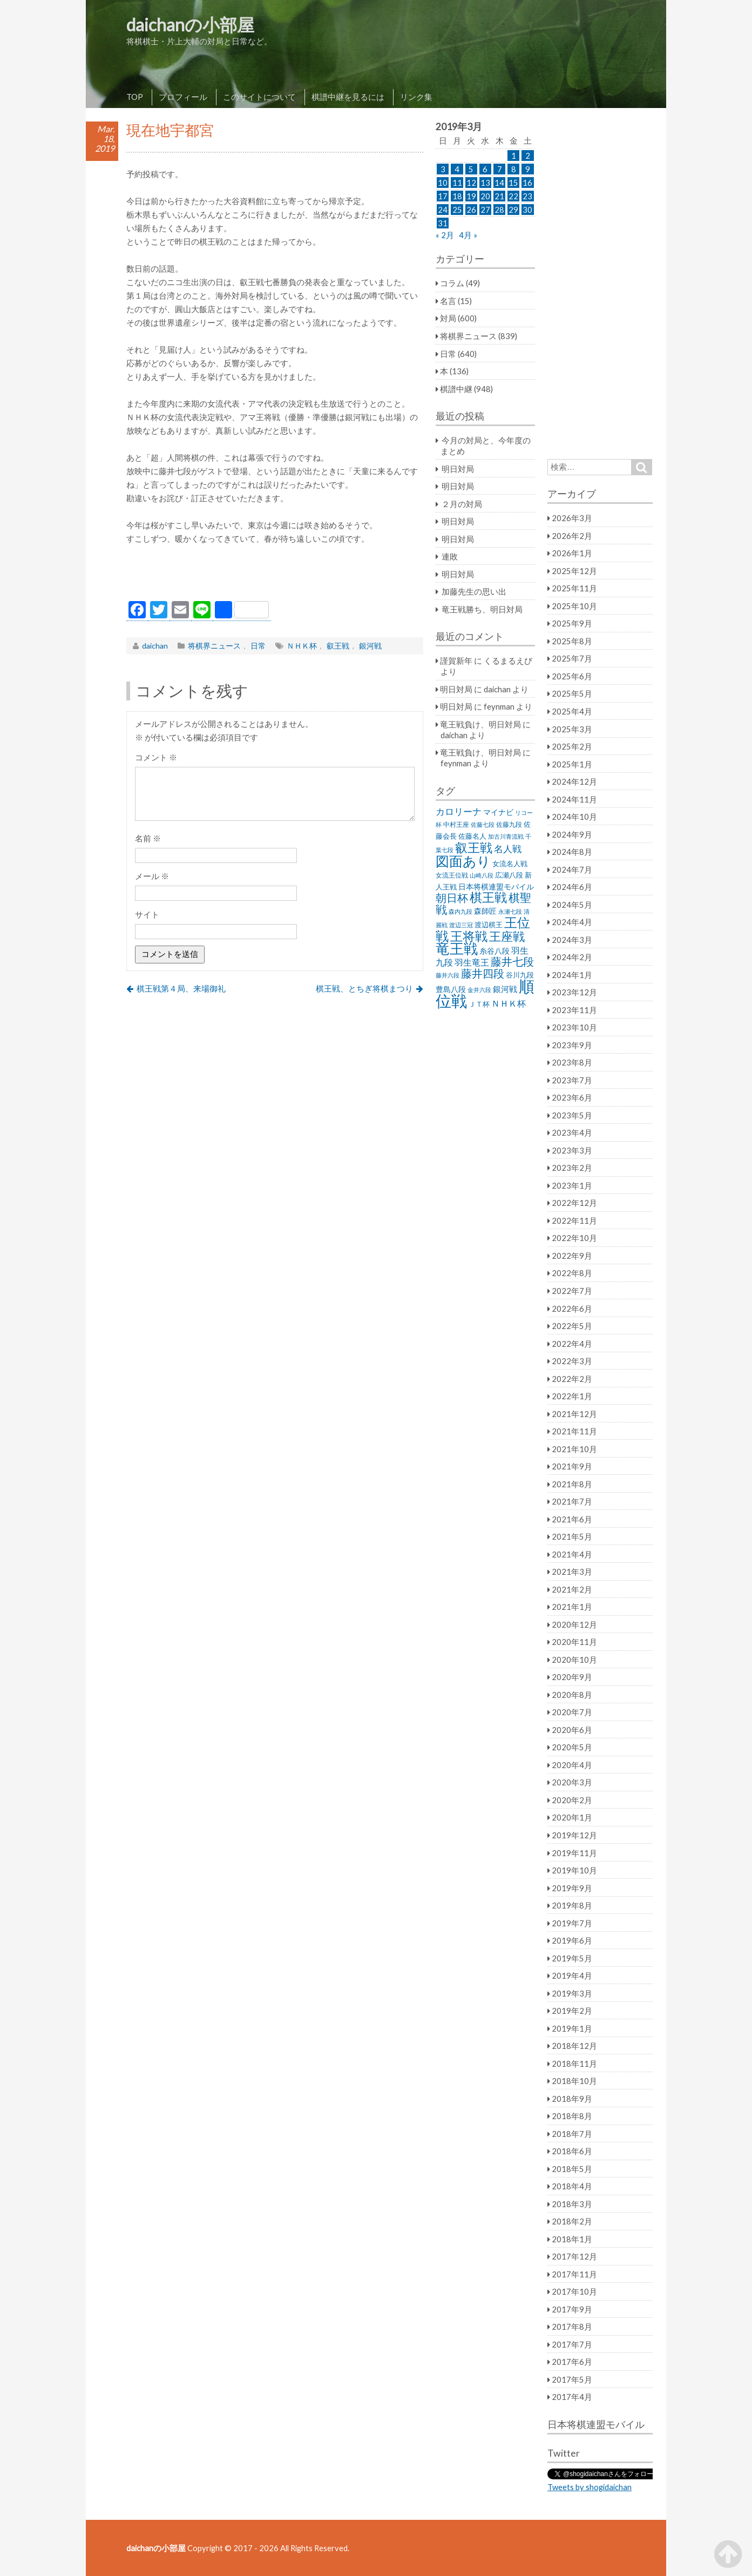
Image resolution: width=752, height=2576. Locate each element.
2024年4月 (572, 922)
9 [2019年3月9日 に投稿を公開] (527, 169)
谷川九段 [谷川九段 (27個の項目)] (520, 975)
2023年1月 (572, 1185)
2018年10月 (574, 2081)
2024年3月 (572, 940)
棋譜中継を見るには (347, 97)
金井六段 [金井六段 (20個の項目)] (479, 989)
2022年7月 (572, 1291)
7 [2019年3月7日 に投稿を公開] (499, 169)
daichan (155, 645)
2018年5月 (572, 2169)
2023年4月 (572, 1132)
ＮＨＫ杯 (302, 645)
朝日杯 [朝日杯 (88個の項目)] (452, 897)
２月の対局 (462, 504)
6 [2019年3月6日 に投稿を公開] (485, 169)
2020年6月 (572, 1730)
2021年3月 (572, 1571)
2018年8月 (572, 2116)
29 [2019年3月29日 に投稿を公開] (513, 209)
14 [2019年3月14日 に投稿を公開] (499, 182)
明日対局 (458, 469)
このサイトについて (259, 97)
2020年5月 (572, 1747)
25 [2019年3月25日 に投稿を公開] (457, 209)
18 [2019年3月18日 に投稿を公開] (457, 196)
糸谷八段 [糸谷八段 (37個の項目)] (494, 950)
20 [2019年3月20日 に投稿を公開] (485, 196)
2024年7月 (572, 869)
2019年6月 (572, 1940)
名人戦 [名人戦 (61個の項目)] (507, 848)
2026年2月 (572, 536)
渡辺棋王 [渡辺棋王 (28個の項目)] (489, 924)
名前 (148, 838)
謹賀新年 (456, 660)
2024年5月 (572, 904)
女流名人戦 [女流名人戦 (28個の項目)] (509, 863)
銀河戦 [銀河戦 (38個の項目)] (505, 989)
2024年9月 (572, 834)
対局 (448, 318)
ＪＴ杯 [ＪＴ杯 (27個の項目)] (479, 1004)
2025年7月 (572, 658)
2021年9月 (572, 1466)
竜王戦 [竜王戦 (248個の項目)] (457, 948)
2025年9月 (572, 623)
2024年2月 (572, 957)
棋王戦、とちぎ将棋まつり (364, 988)
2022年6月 (572, 1308)
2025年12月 (574, 571)
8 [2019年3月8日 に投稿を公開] (513, 169)
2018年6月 (572, 2151)
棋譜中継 (456, 389)
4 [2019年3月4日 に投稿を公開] (457, 169)
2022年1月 (572, 1396)
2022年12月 (574, 1203)
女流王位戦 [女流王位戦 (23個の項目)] (452, 875)
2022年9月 (572, 1255)
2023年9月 (572, 1045)
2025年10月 (574, 606)
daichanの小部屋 (190, 24)
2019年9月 (572, 1888)
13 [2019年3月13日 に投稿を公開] (485, 182)
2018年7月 (572, 2134)
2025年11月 (574, 588)
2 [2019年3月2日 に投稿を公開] (527, 155)
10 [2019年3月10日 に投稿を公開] (443, 182)
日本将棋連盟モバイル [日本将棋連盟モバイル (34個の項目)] (496, 886)
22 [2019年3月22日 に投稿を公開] (513, 196)
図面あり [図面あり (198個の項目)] (463, 861)
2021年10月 (574, 1449)
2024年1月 (572, 975)
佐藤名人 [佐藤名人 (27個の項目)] (472, 836)
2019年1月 (572, 2028)
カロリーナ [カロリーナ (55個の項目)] (459, 811)
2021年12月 (574, 1414)
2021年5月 (572, 1536)
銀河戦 (370, 645)
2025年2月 (572, 746)
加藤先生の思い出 (474, 591)
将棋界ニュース (214, 645)
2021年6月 (572, 1519)
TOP (134, 97)
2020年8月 (572, 1695)
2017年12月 (574, 2256)
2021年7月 (572, 1501)
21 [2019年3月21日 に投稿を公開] (499, 196)
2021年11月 (574, 1431)
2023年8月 (572, 1062)
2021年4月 (572, 1554)
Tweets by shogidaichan (589, 2487)
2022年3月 (572, 1361)
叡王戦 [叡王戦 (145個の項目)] (473, 847)
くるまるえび (508, 660)
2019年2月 (572, 2010)
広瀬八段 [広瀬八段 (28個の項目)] (509, 875)
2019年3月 (572, 1993)
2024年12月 (574, 781)
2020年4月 (572, 1765)
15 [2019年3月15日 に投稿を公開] (513, 182)
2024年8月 (572, 852)
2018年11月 (574, 2063)
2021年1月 (572, 1606)
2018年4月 (572, 2186)
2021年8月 (572, 1484)
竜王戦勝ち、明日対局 (482, 609)
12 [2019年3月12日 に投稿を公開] (471, 182)
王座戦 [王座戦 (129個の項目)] (507, 936)
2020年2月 (572, 1800)
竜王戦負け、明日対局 (480, 724)
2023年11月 (574, 1010)
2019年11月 (574, 1853)
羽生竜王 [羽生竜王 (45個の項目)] (472, 962)
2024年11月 (574, 799)
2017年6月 (572, 2361)
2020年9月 (572, 1677)
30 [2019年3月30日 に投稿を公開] (527, 209)
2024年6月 (572, 887)
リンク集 (416, 97)
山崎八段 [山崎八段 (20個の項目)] (481, 875)
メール (152, 876)
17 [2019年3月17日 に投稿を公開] (443, 196)
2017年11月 (574, 2274)
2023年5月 (572, 1115)
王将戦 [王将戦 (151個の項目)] (468, 935)
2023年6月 (572, 1097)
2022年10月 (574, 1238)
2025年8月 (572, 641)
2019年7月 (572, 1923)
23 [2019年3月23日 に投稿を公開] (527, 196)
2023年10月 (574, 1027)
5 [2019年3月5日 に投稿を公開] (471, 169)
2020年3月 (572, 1782)
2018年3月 (572, 2204)
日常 (258, 645)
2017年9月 (572, 2309)
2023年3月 (572, 1150)
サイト (147, 914)
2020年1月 (572, 1817)
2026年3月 (572, 518)
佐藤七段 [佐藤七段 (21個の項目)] (482, 824)
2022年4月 (572, 1343)
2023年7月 (572, 1080)
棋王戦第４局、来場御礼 (181, 988)
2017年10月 (574, 2291)
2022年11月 (574, 1220)
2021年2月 (572, 1589)
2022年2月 (572, 1379)
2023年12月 (574, 992)
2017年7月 (572, 2344)
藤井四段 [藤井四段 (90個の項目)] (482, 973)
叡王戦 (338, 645)
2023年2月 (572, 1167)
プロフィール (183, 97)
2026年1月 (572, 553)
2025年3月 (572, 729)
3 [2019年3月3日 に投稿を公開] (443, 169)
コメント (156, 757)
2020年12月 (574, 1624)
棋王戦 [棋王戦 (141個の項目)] (488, 897)
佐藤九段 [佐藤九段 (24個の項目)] (509, 824)
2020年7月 (572, 1712)
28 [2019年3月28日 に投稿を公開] (499, 209)
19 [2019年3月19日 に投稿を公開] (471, 196)
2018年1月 (572, 2239)
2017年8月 (572, 2326)
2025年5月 (572, 693)
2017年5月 (572, 2379)
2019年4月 (572, 1975)
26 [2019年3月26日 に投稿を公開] (471, 209)
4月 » (468, 235)
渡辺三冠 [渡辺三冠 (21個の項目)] (461, 924)
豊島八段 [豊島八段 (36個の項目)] (451, 989)
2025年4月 (572, 711)
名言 (448, 301)
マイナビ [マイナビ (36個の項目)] (498, 812)
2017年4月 (572, 2397)
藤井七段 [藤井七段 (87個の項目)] (512, 961)
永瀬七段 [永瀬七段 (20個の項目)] (510, 911)
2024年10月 (574, 816)
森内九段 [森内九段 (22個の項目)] (460, 911)
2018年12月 (574, 2046)
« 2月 (445, 235)
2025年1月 (572, 764)
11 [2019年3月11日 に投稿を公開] (457, 182)
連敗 (450, 556)
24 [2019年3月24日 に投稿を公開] (443, 209)
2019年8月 (572, 1905)
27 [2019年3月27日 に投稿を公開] (485, 209)
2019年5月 (572, 1958)
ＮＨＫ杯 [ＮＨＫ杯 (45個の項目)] (508, 1003)
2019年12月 (574, 1835)
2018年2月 (572, 2221)
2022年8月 (572, 1273)
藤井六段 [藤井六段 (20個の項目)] (447, 975)
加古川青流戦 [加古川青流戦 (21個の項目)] (506, 836)
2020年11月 (574, 1642)
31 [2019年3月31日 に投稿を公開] (443, 223)
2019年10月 (574, 1870)
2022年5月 (572, 1326)
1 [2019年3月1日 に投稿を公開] (513, 155)
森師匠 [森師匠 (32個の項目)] (485, 911)
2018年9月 (572, 2098)
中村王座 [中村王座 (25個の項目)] (456, 824)
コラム (452, 283)
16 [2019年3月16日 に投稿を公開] (527, 182)
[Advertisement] (274, 575)
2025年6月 (572, 676)
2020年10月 (574, 1659)
